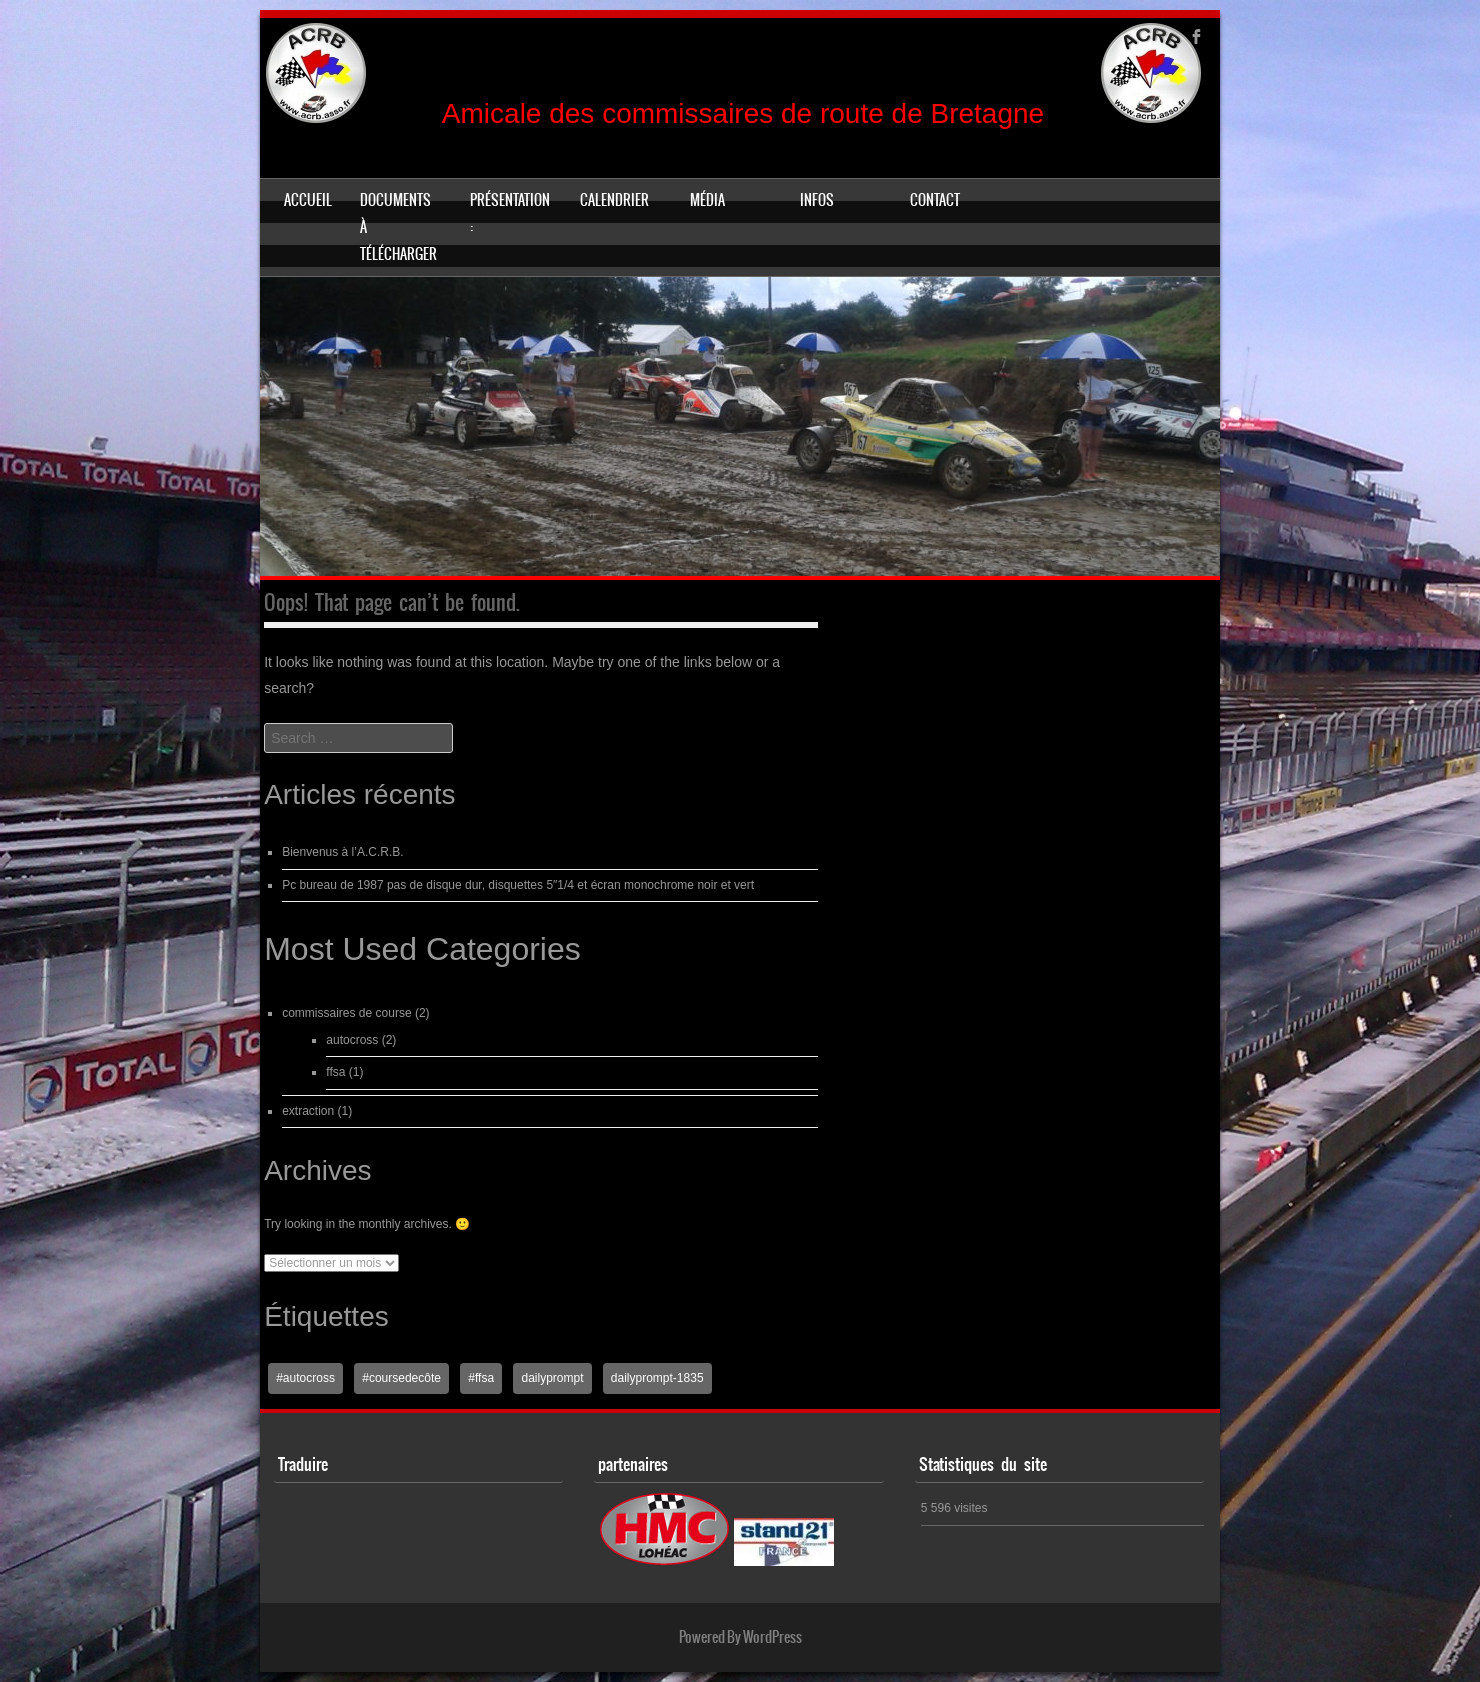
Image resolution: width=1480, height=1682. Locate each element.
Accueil (308, 200)
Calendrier (614, 200)
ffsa (335, 1072)
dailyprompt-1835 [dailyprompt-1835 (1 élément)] (657, 1378)
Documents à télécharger (398, 226)
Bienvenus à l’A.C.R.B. (342, 852)
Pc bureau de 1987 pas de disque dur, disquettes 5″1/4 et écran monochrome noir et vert (518, 885)
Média (707, 200)
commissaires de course (346, 1013)
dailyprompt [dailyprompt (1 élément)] (552, 1378)
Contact (935, 200)
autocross (352, 1040)
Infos (817, 200)
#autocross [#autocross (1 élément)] (305, 1378)
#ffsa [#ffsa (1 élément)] (481, 1378)
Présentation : (510, 213)
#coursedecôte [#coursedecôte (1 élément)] (401, 1378)
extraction (308, 1111)
